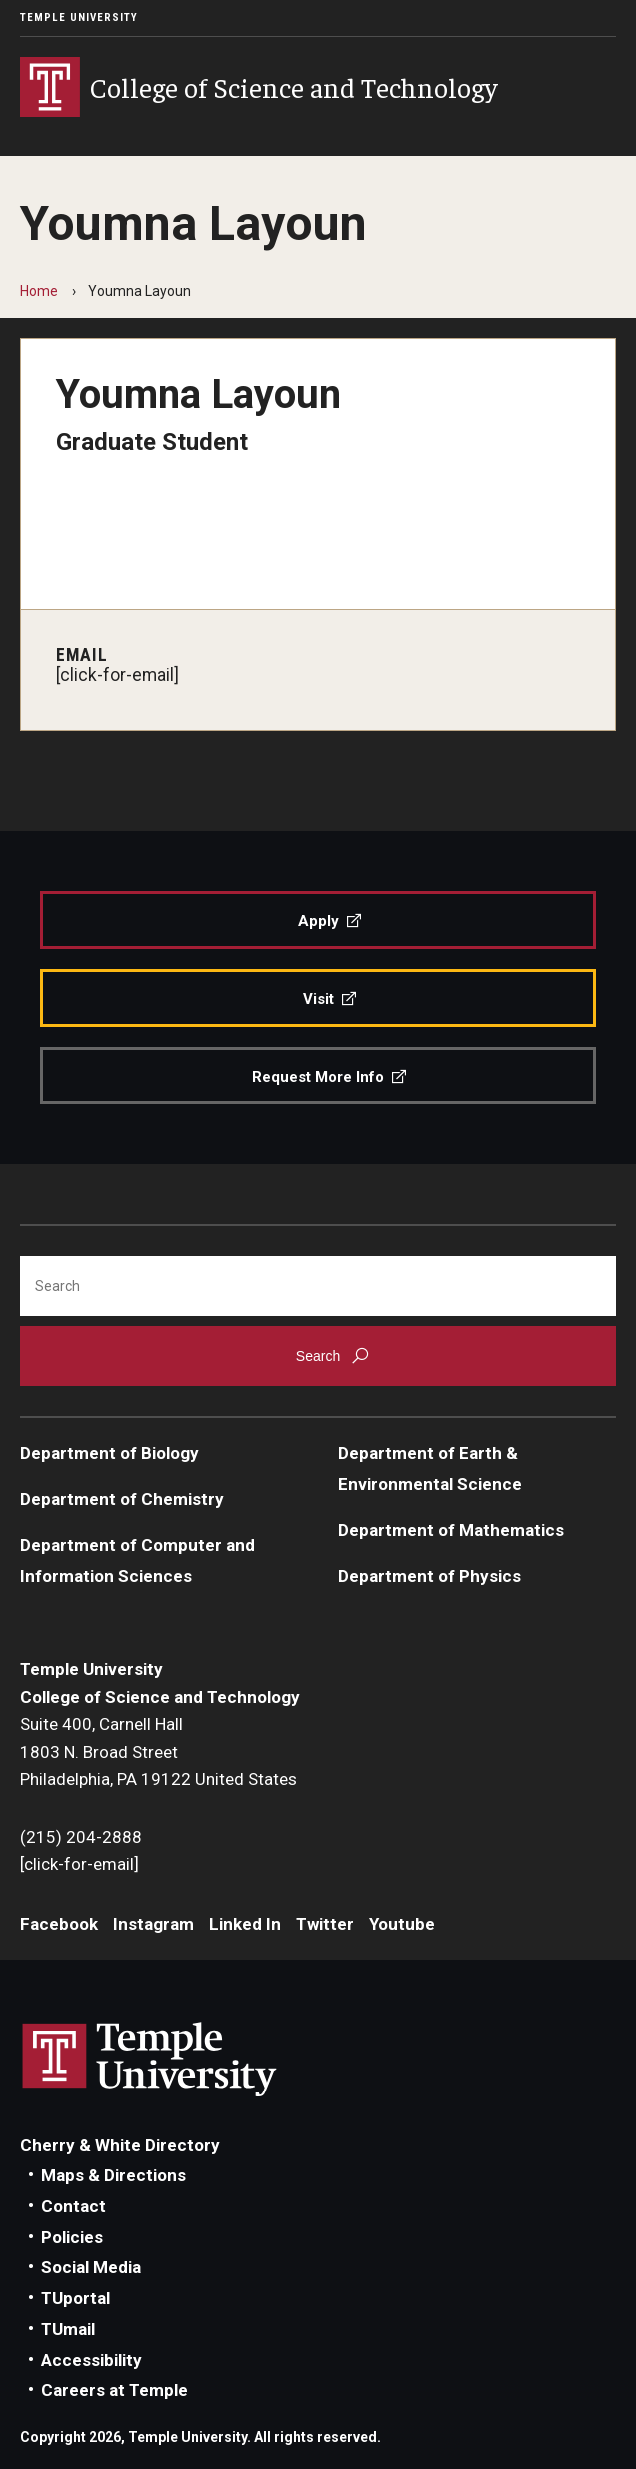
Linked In (245, 1924)
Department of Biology (109, 1453)
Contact (73, 2206)
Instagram (153, 1924)
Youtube (402, 1924)
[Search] (318, 1286)
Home (39, 291)
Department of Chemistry (122, 1499)
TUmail (68, 2329)
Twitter (325, 1924)
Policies (72, 2237)
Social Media (91, 2267)
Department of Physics (429, 1576)
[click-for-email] (117, 675)
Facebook (59, 1924)
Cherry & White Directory (120, 2145)
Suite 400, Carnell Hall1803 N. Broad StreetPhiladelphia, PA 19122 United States (158, 1751)
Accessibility (91, 2360)
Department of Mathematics (451, 1530)
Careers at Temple (114, 2390)
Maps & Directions (113, 2175)
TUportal (75, 2298)
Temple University (79, 17)
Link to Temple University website (150, 2060)
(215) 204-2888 (81, 1837)
